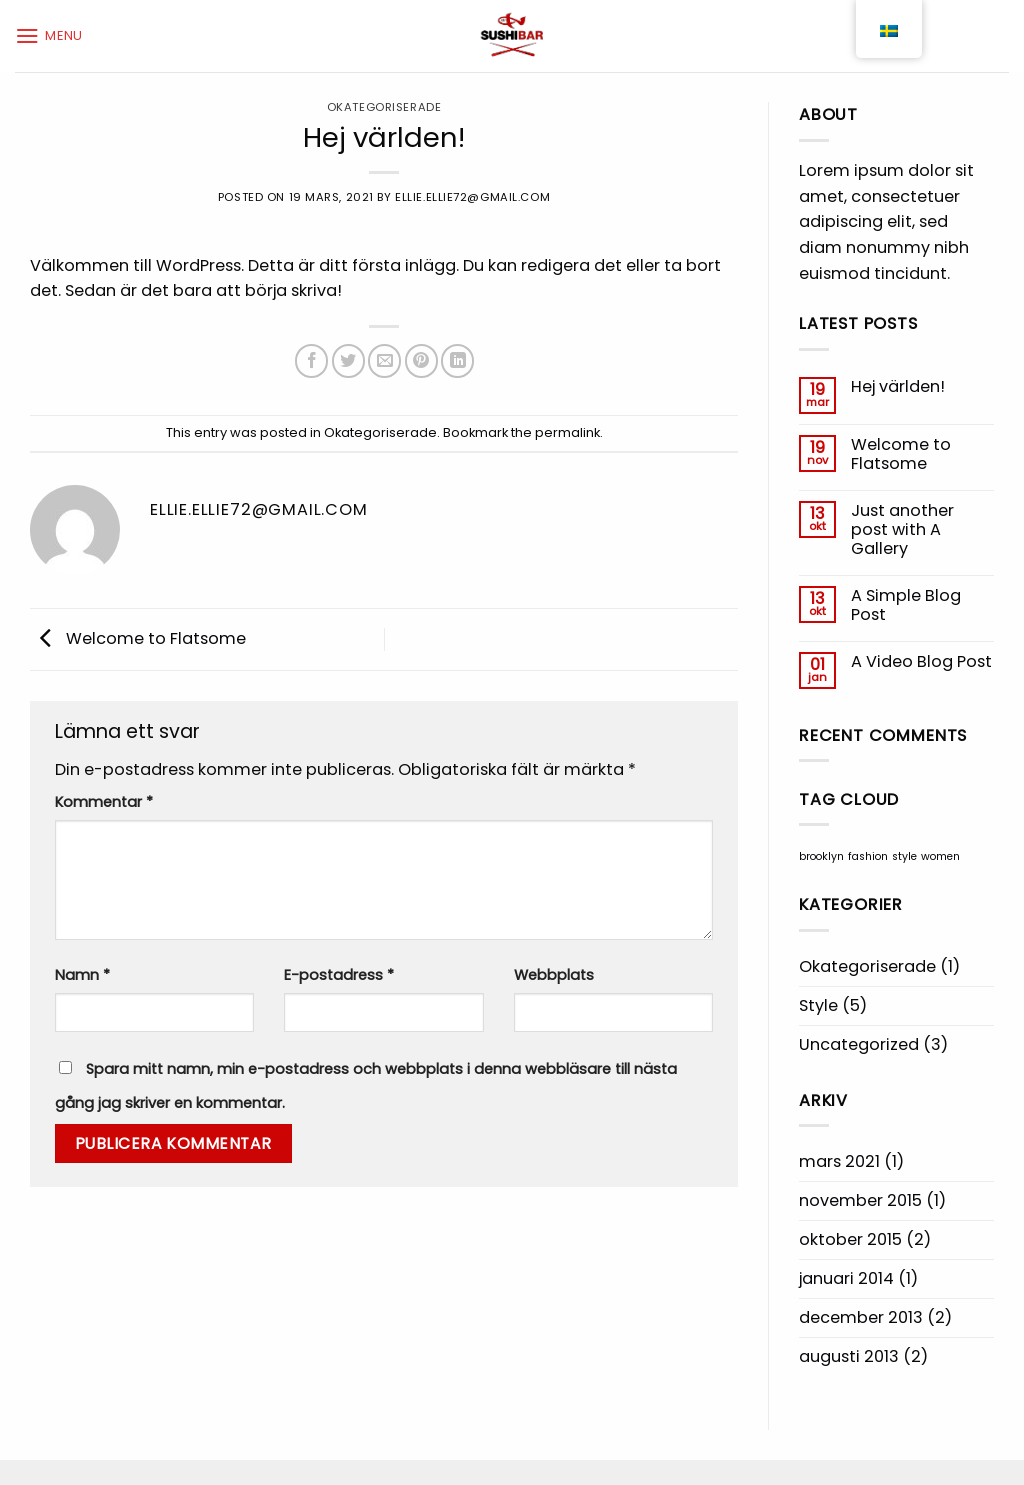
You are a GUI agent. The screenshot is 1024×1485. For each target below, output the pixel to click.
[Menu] (49, 35)
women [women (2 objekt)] (940, 856)
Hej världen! (898, 386)
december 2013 (861, 1317)
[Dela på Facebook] (311, 360)
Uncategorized (859, 1044)
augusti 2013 (849, 1356)
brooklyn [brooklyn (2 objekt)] (821, 856)
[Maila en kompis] (384, 360)
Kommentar (104, 802)
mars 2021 (839, 1161)
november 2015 (860, 1200)
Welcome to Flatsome (138, 638)
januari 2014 (846, 1278)
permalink (567, 432)
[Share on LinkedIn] (457, 360)
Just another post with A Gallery (902, 530)
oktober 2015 (850, 1239)
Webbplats (554, 975)
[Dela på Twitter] (348, 360)
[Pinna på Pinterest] (421, 360)
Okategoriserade (384, 107)
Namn (82, 975)
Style (818, 1005)
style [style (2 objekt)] (904, 856)
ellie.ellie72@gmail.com (472, 197)
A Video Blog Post (921, 661)
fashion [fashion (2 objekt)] (868, 856)
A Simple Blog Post (906, 605)
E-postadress (339, 975)
